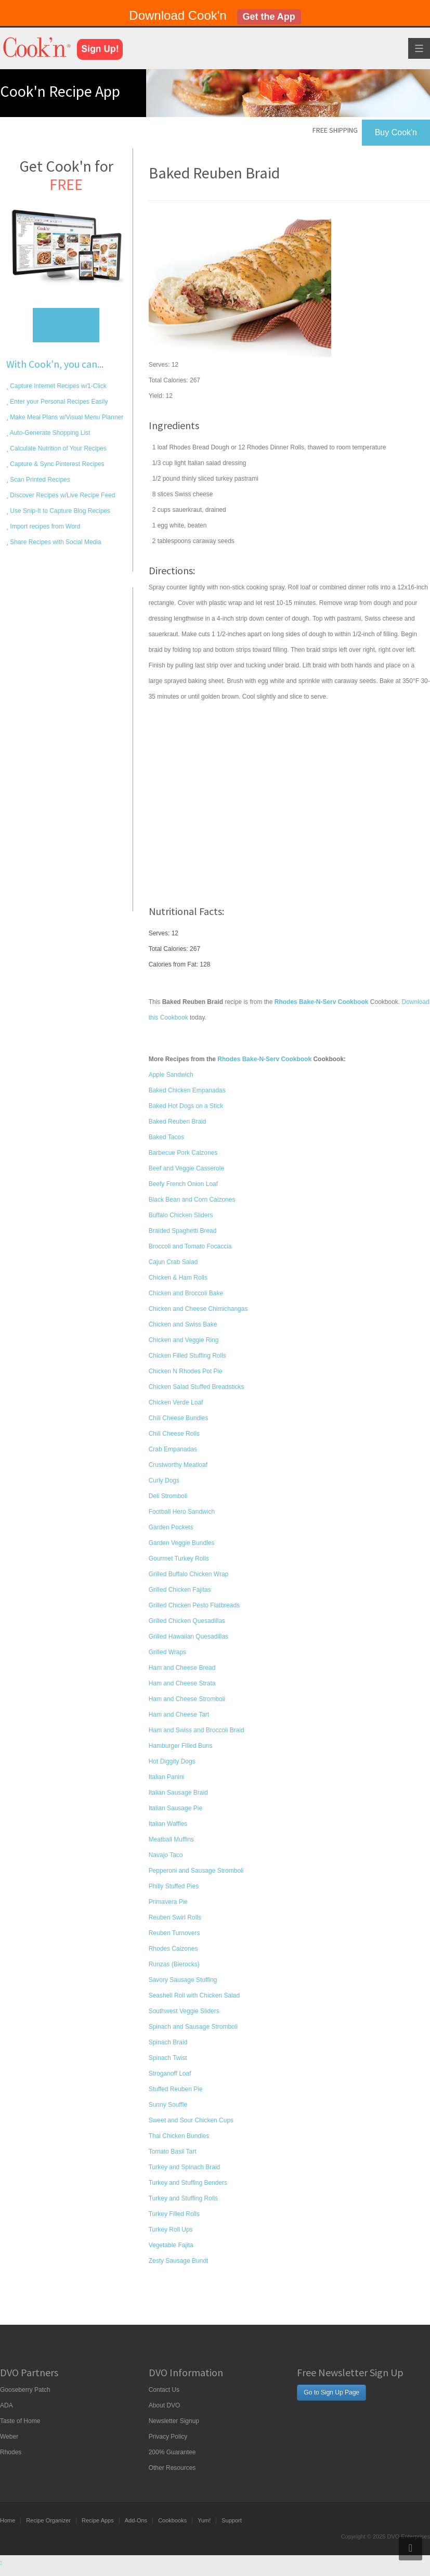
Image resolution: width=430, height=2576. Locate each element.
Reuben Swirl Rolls (175, 1917)
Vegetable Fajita (171, 2245)
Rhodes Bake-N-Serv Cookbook (264, 1059)
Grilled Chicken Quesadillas (187, 1621)
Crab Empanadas (173, 1449)
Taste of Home (20, 2421)
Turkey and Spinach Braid (184, 2167)
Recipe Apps (98, 2520)
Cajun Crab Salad (173, 1262)
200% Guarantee (172, 2452)
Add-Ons (136, 2520)
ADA (6, 2405)
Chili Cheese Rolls (174, 1433)
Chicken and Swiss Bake (183, 1324)
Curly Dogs (164, 1480)
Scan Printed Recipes (39, 479)
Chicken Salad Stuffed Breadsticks (196, 1386)
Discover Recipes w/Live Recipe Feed (61, 495)
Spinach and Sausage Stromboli (193, 2026)
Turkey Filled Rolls (174, 2214)
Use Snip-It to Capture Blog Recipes (59, 510)
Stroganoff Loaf (170, 2073)
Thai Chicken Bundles (179, 2136)
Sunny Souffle (168, 2104)
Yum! (204, 2520)
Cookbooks (172, 2520)
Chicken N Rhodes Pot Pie (186, 1371)
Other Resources (172, 2467)
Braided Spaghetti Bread (183, 1230)
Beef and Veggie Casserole (186, 1168)
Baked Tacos (167, 1137)
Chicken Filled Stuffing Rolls (187, 1355)
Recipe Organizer (48, 2520)
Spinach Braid (168, 2042)
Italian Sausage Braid (178, 1792)
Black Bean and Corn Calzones (192, 1199)
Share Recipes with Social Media (54, 542)
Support (231, 2520)
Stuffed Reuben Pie (176, 2089)
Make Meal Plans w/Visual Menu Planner (65, 417)
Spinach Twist (168, 2058)
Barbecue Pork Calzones (183, 1152)
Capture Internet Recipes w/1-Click (57, 386)
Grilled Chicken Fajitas (180, 1589)
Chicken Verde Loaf (176, 1402)
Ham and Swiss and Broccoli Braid (196, 1730)
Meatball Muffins (171, 1839)
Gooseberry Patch (25, 2389)
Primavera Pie (168, 1901)
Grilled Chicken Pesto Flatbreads (194, 1605)
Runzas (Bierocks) (174, 1964)
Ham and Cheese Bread (182, 1667)
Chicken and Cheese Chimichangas (198, 1308)
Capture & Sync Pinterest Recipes (56, 464)
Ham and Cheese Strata (182, 1683)
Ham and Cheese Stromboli (187, 1699)
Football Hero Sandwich (182, 1511)
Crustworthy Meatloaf (178, 1465)
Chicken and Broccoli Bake (186, 1293)
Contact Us (164, 2389)
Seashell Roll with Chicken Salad (194, 1995)
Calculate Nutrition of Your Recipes (57, 448)
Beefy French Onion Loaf (183, 1184)
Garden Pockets (171, 1527)
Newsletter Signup (174, 2421)
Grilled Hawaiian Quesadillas (188, 1636)
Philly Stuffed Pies (174, 1886)
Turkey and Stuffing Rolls (183, 2198)
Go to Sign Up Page (331, 2392)
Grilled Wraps (167, 1652)
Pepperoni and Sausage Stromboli (196, 1870)
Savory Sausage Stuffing (183, 1979)
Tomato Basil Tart (173, 2151)
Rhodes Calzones (173, 1948)
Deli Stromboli (168, 1496)
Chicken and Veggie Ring (184, 1340)
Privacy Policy (168, 2436)
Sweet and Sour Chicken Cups (191, 2120)
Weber (9, 2436)
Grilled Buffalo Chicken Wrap (189, 1574)
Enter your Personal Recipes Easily (58, 401)
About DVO (164, 2405)
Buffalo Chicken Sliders (181, 1215)
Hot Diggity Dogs (172, 1761)
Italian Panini (167, 1777)
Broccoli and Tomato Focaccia (190, 1246)
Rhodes (10, 2452)
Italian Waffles (168, 1823)
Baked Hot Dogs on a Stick (186, 1106)
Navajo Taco (166, 1855)
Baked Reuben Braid (177, 1121)
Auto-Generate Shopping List (49, 432)
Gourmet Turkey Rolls (179, 1558)
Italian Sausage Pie (175, 1808)
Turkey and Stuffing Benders (188, 2182)
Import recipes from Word (44, 526)
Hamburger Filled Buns (181, 1745)
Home (7, 2520)
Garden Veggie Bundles (182, 1543)
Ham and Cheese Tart (179, 1714)
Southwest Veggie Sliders (184, 2011)
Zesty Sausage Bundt (179, 2260)
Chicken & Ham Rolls (178, 1277)
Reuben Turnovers (174, 1933)
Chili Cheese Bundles (179, 1418)
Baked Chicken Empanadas (187, 1090)
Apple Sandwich (171, 1074)
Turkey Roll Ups (171, 2229)
